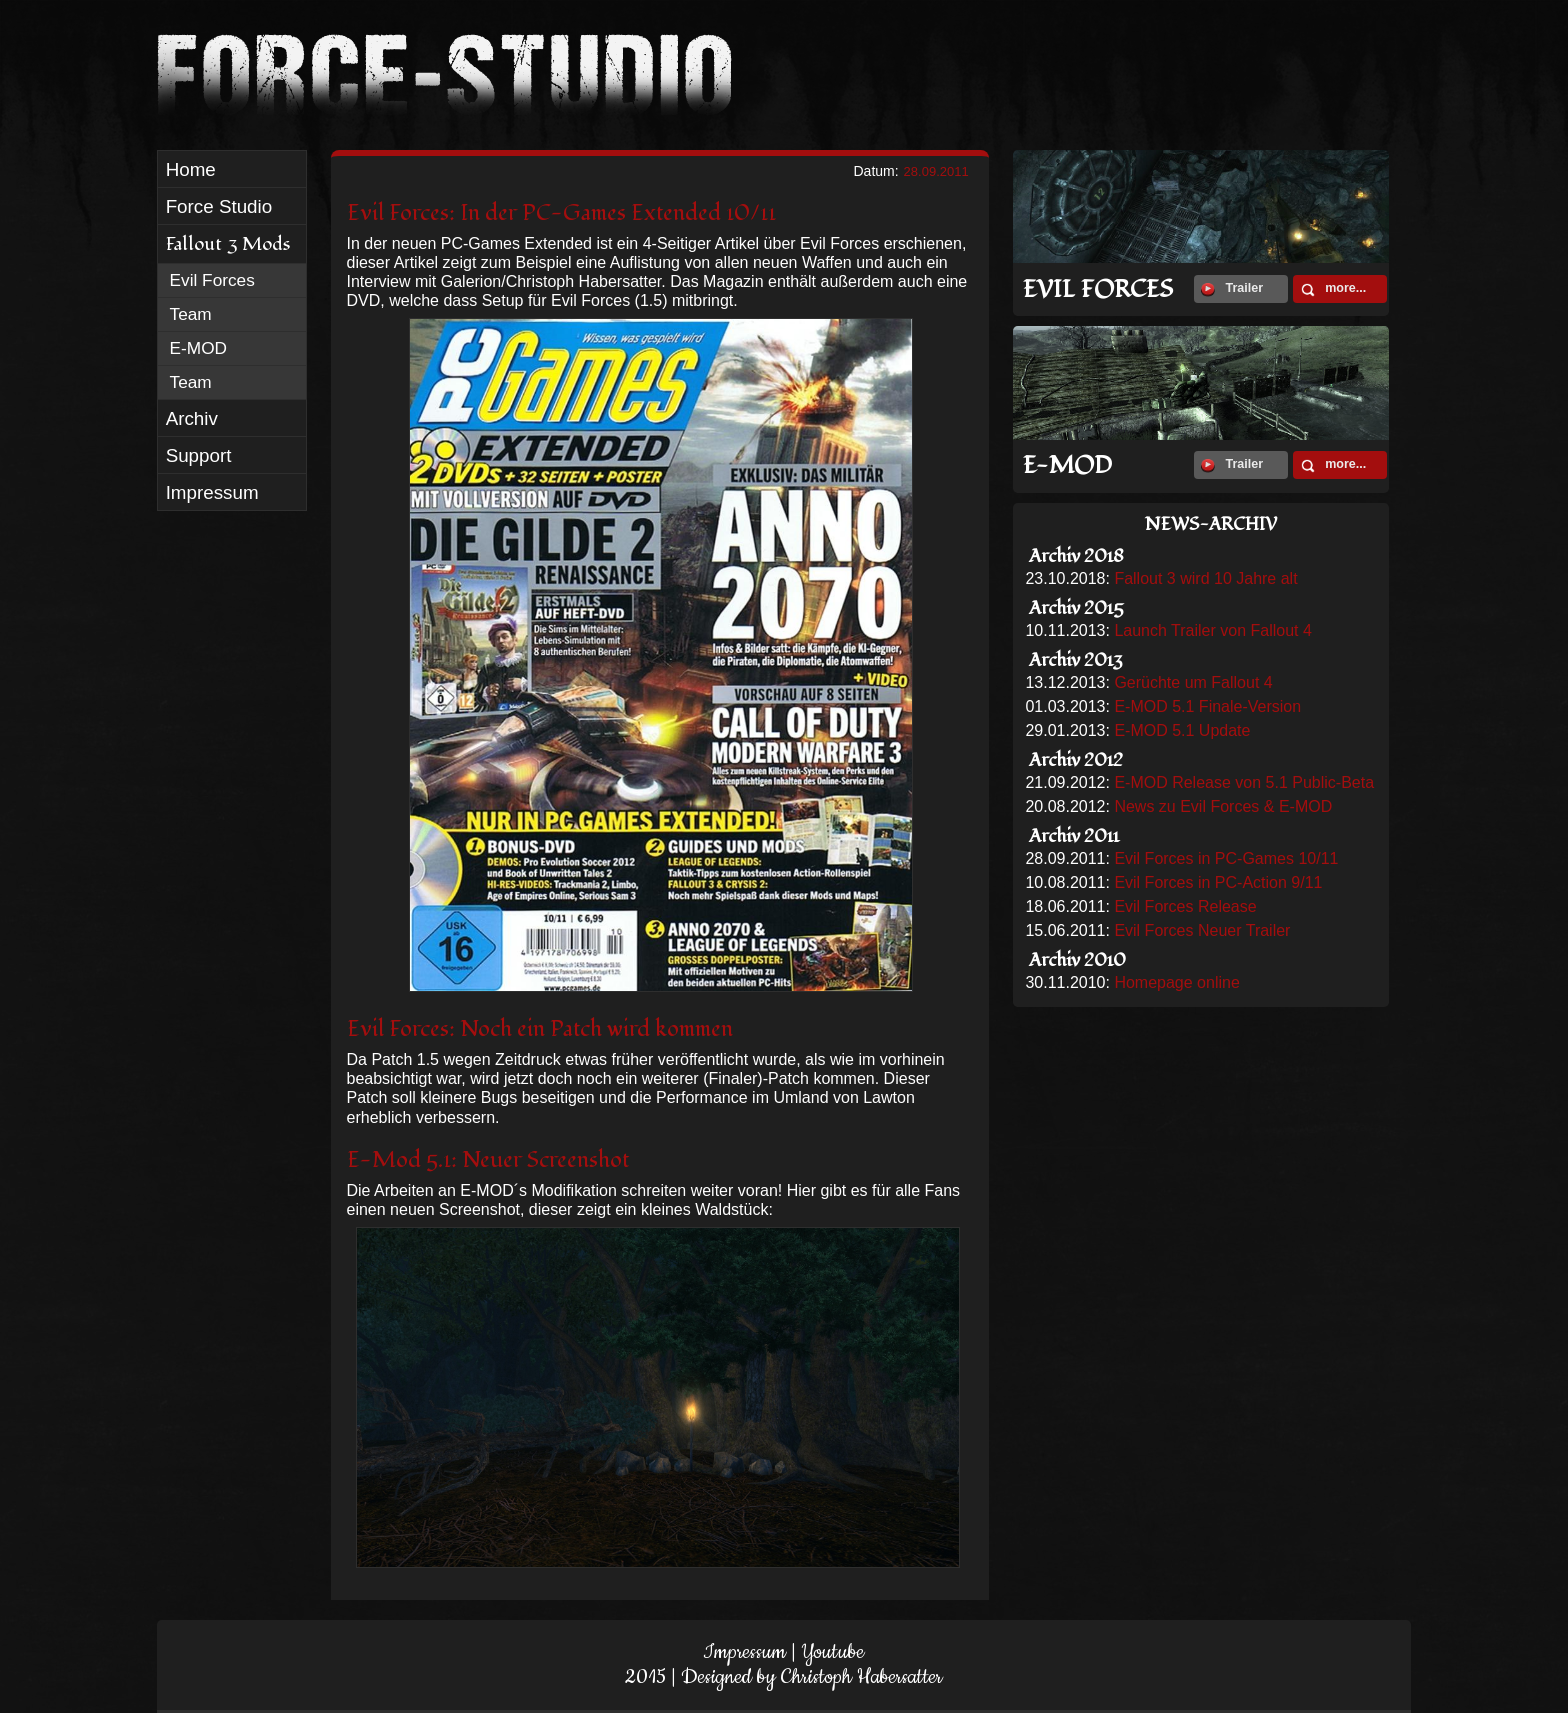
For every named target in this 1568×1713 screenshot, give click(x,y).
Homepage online (1176, 982)
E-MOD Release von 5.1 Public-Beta (1244, 782)
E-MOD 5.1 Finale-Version (1207, 706)
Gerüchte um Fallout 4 (1193, 682)
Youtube (832, 1652)
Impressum (744, 1652)
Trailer (1232, 289)
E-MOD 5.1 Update (1182, 730)
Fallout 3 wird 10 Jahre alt (1205, 578)
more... (1333, 289)
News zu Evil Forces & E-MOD (1223, 806)
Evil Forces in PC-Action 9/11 (1218, 882)
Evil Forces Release (1185, 906)
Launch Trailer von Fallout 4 (1212, 630)
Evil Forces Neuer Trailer (1202, 930)
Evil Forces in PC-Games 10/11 (1226, 858)
